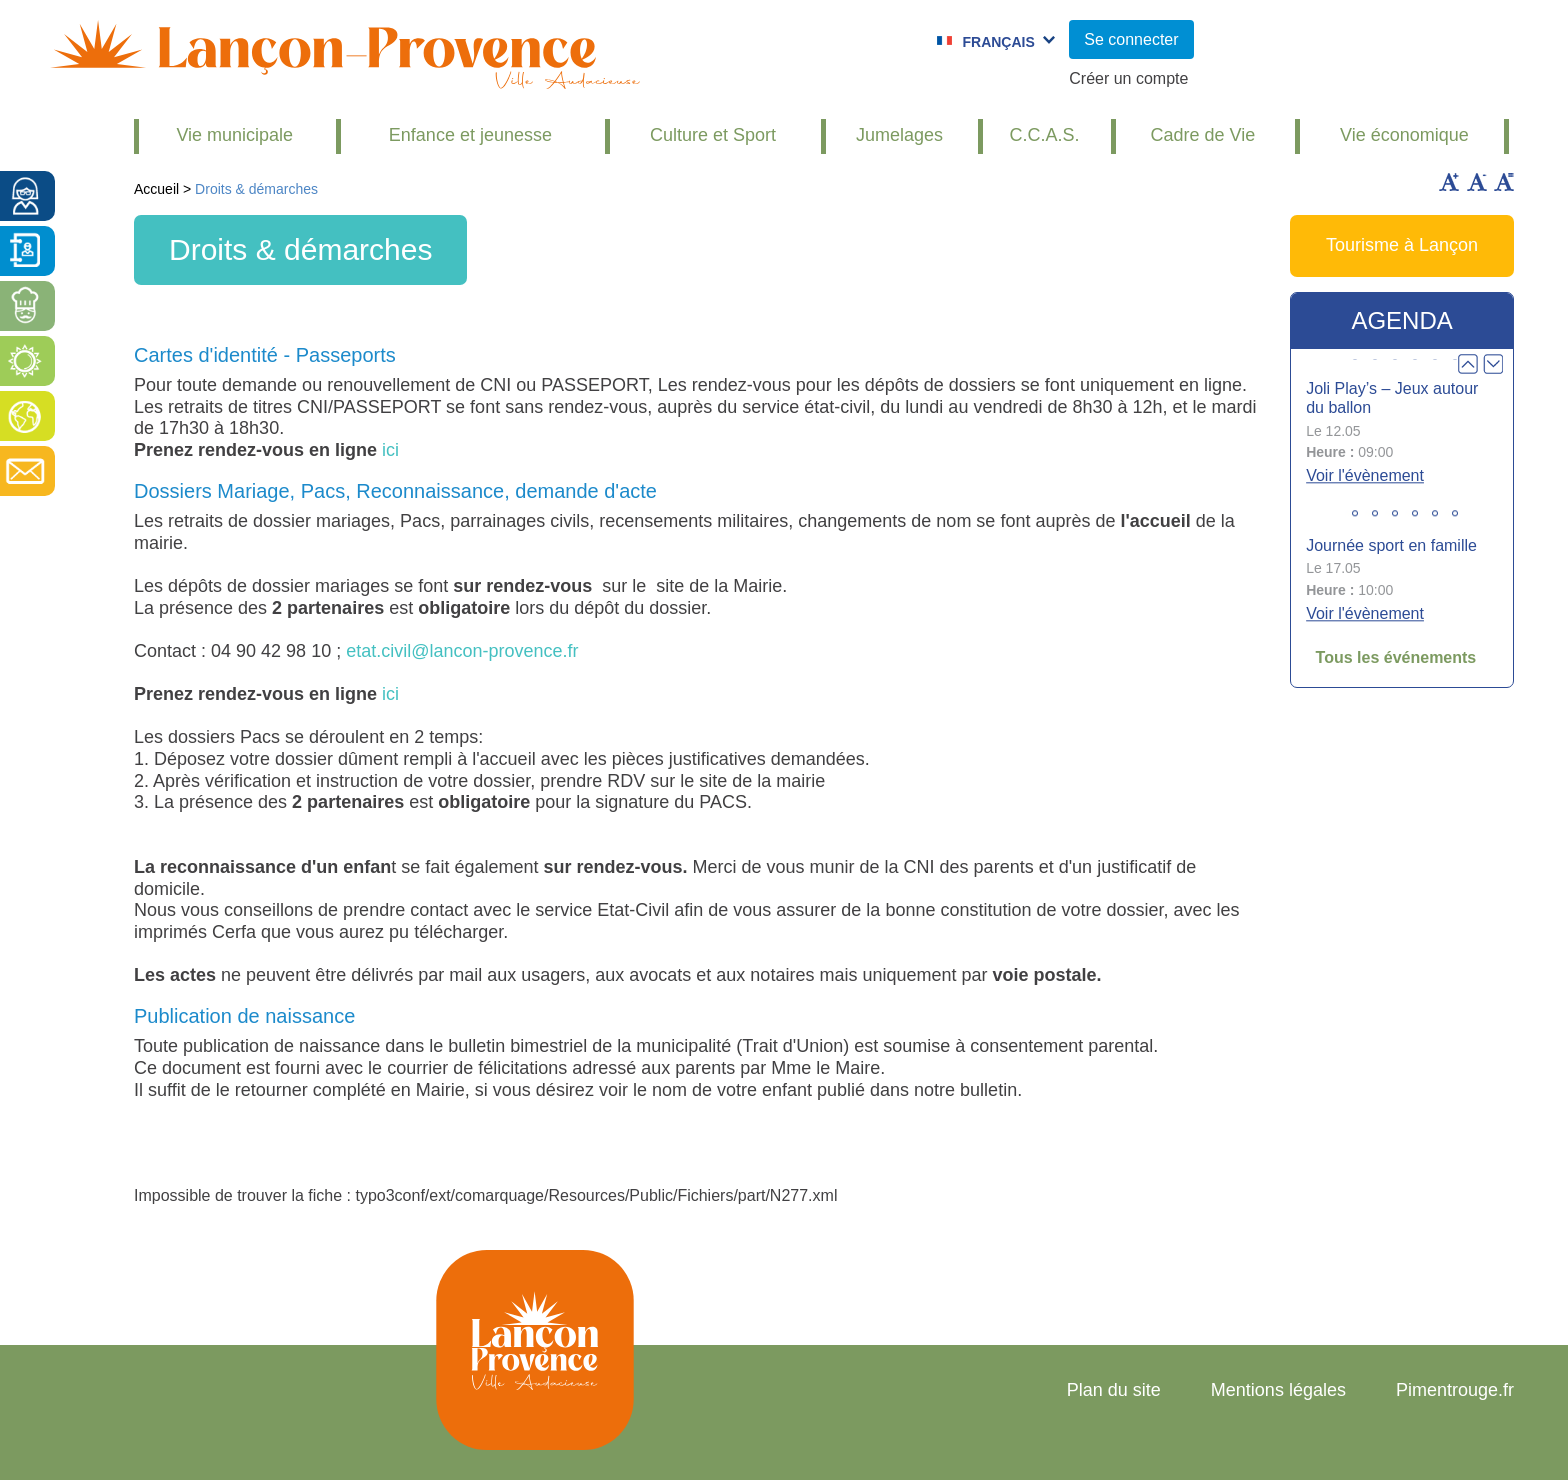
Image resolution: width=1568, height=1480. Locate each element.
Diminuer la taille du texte (1477, 182)
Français (998, 42)
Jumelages (899, 135)
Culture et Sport (713, 135)
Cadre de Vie (1202, 135)
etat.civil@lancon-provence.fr (462, 651)
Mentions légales (1278, 1390)
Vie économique (1404, 135)
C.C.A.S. (1045, 135)
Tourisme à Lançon (1402, 245)
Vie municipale (234, 135)
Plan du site (1114, 1390)
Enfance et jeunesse (470, 135)
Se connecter (1131, 39)
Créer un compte (1128, 78)
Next (1493, 364)
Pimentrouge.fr (1455, 1390)
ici (390, 450)
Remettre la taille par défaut (1504, 182)
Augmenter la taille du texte (1449, 182)
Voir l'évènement (1365, 475)
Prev (1468, 364)
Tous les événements (1396, 657)
